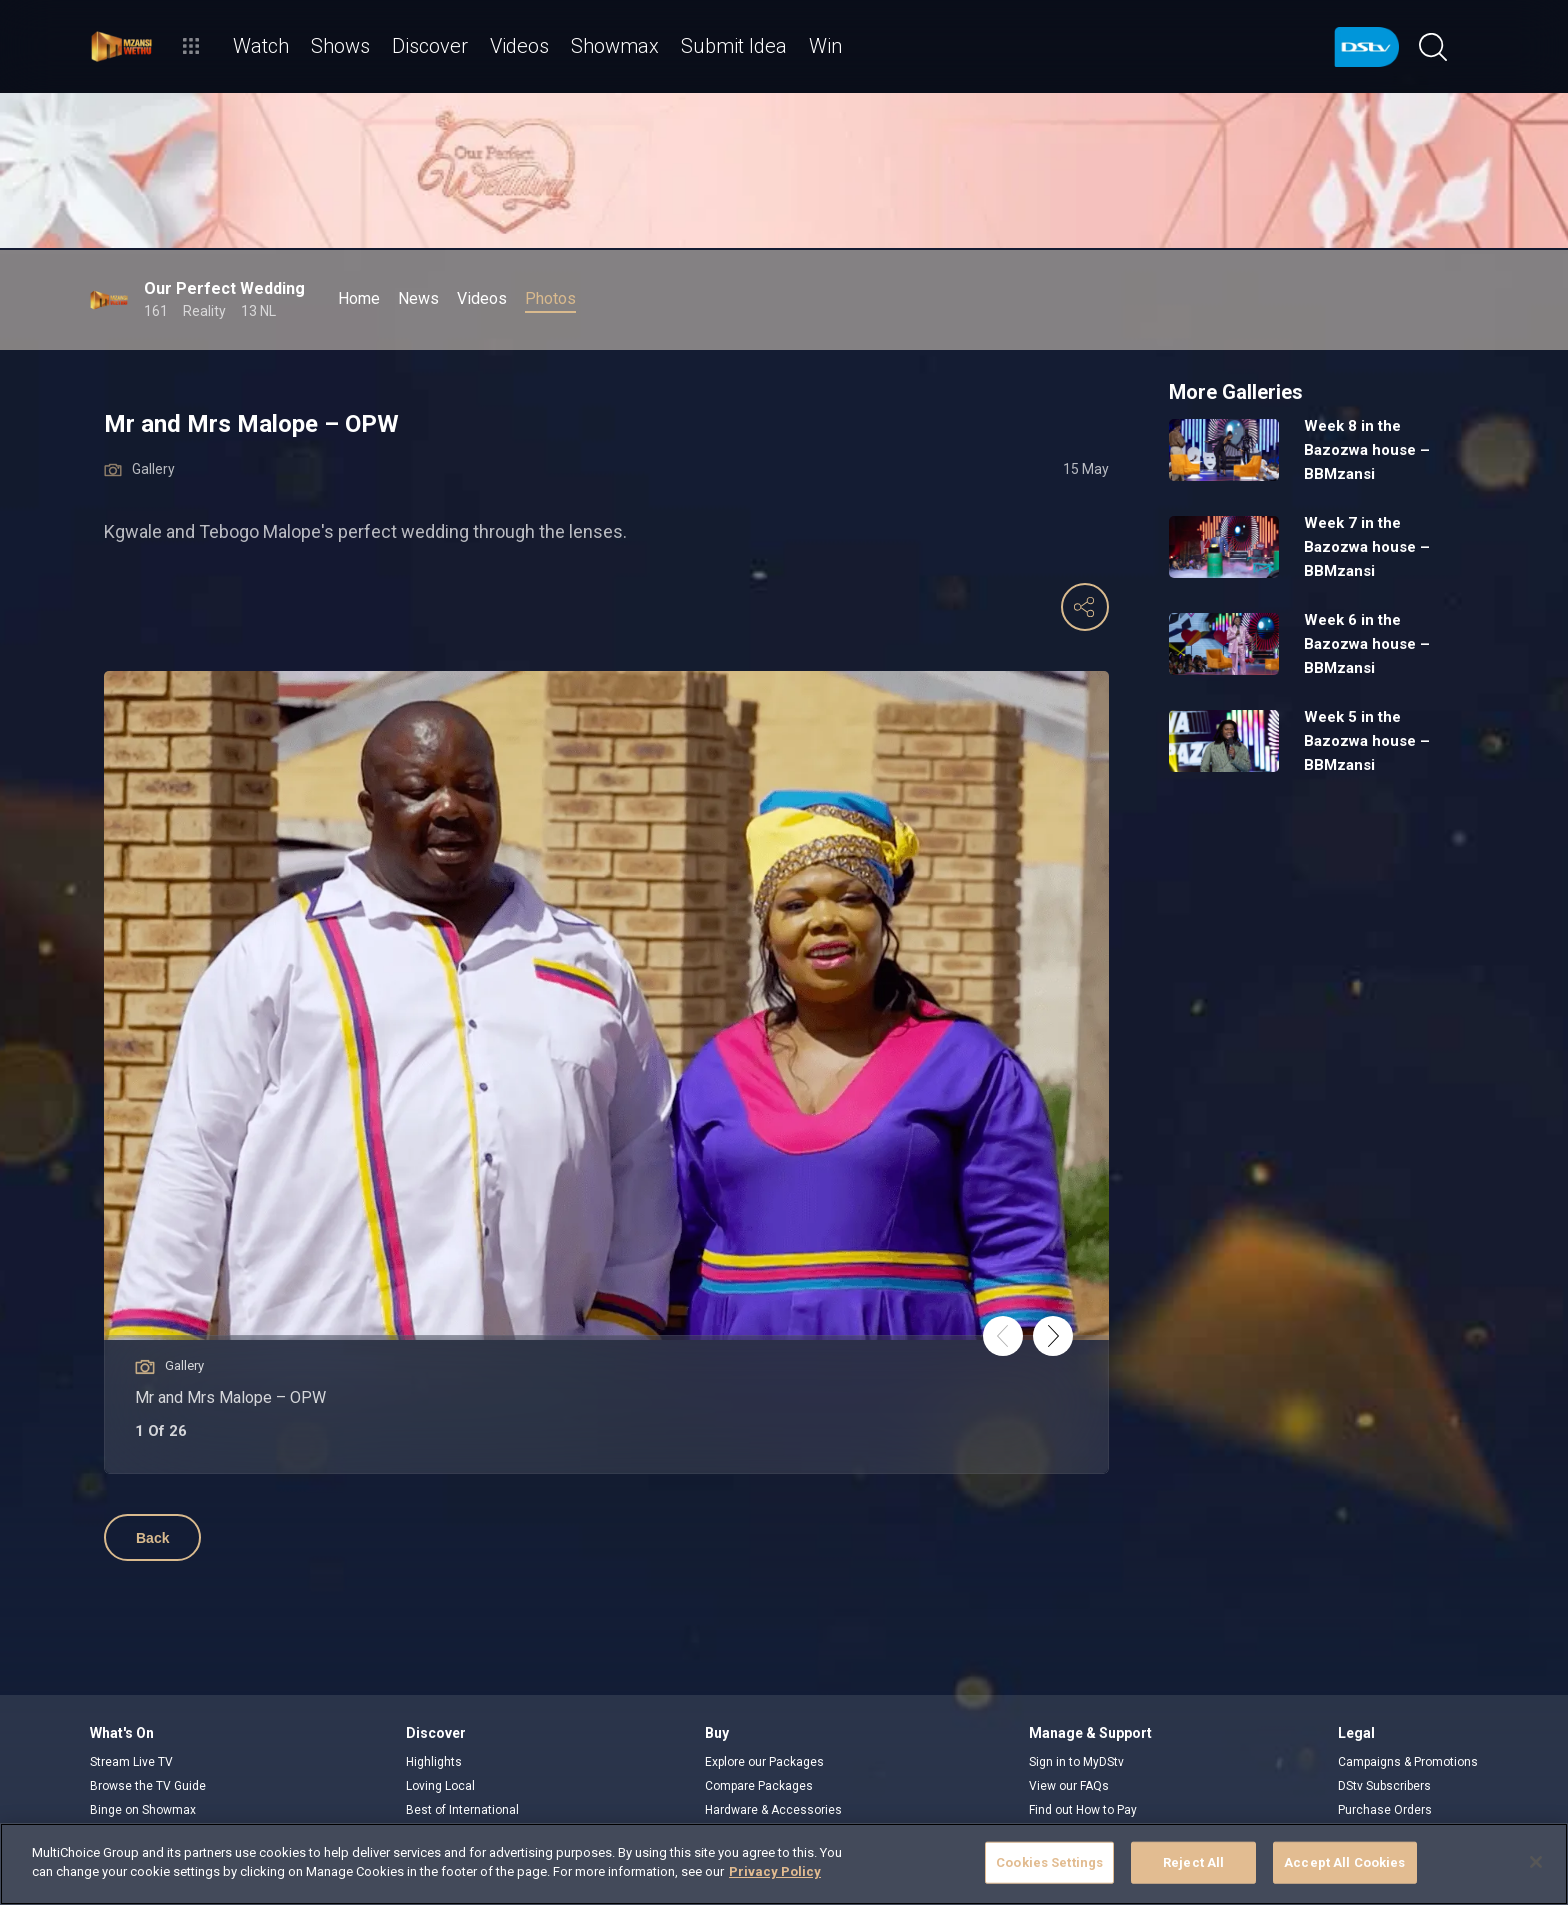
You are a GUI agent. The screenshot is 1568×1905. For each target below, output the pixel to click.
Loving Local (440, 1786)
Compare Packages (759, 1786)
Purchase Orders (1385, 1810)
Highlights (434, 1762)
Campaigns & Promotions (1408, 1762)
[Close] (1536, 1862)
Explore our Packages (764, 1762)
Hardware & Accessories (773, 1810)
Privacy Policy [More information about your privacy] (775, 1871)
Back (152, 1538)
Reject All (1193, 1862)
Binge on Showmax (143, 1810)
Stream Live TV (131, 1762)
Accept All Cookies (1344, 1862)
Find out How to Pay (1083, 1810)
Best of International (462, 1810)
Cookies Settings (1049, 1862)
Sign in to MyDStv (1076, 1762)
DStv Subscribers (1384, 1786)
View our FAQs (1069, 1786)
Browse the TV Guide (148, 1786)
